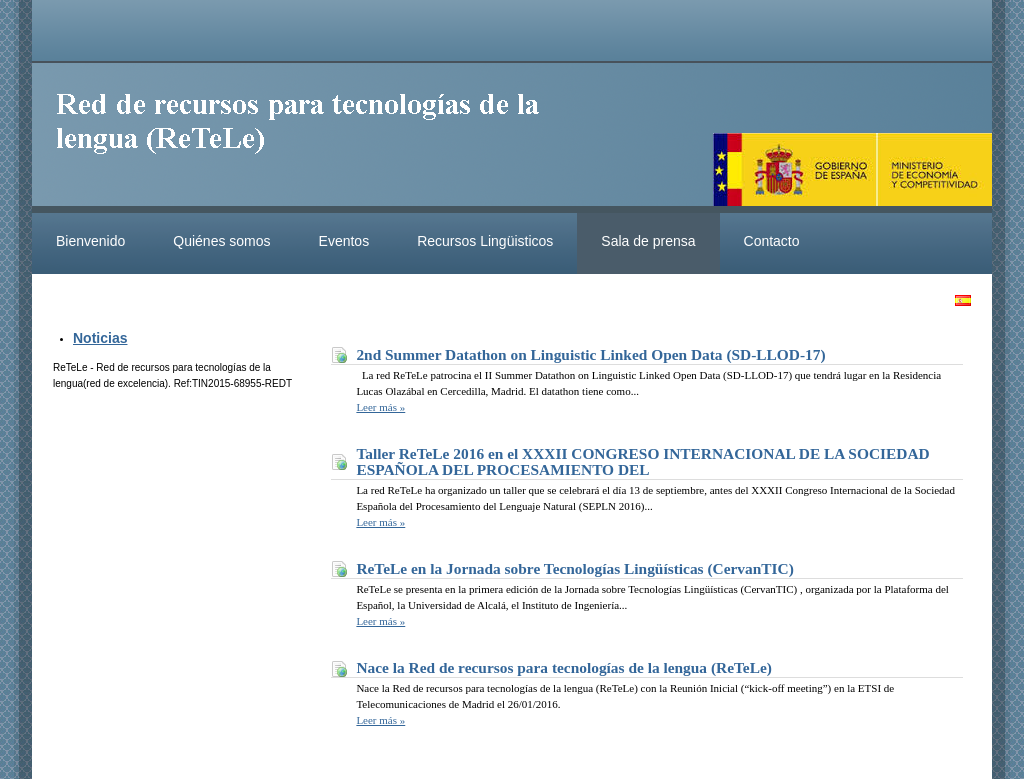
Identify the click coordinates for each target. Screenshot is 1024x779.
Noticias (100, 338)
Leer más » (380, 407)
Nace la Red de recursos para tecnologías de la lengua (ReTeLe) (564, 667)
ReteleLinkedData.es (307, 138)
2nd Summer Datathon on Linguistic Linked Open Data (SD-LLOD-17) (590, 354)
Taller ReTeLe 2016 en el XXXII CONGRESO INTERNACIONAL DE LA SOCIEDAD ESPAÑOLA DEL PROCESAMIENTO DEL (642, 461)
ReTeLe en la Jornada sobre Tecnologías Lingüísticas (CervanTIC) (574, 568)
